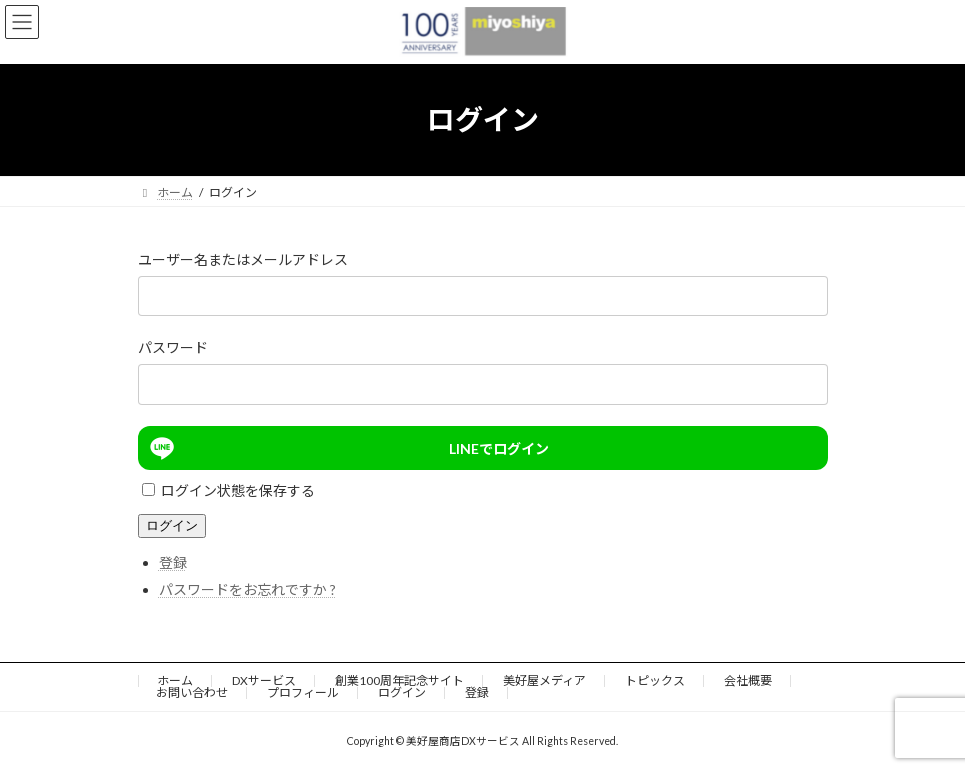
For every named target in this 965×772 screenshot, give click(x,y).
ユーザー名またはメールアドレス (243, 259)
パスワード (173, 347)
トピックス (655, 680)
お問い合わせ (192, 692)
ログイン (172, 525)
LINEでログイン (347, 448)
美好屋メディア (544, 680)
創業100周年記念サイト (399, 680)
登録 (173, 562)
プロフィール (303, 692)
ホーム (175, 680)
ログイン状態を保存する (238, 490)
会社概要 (748, 680)
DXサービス (264, 680)
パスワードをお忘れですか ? (247, 589)
